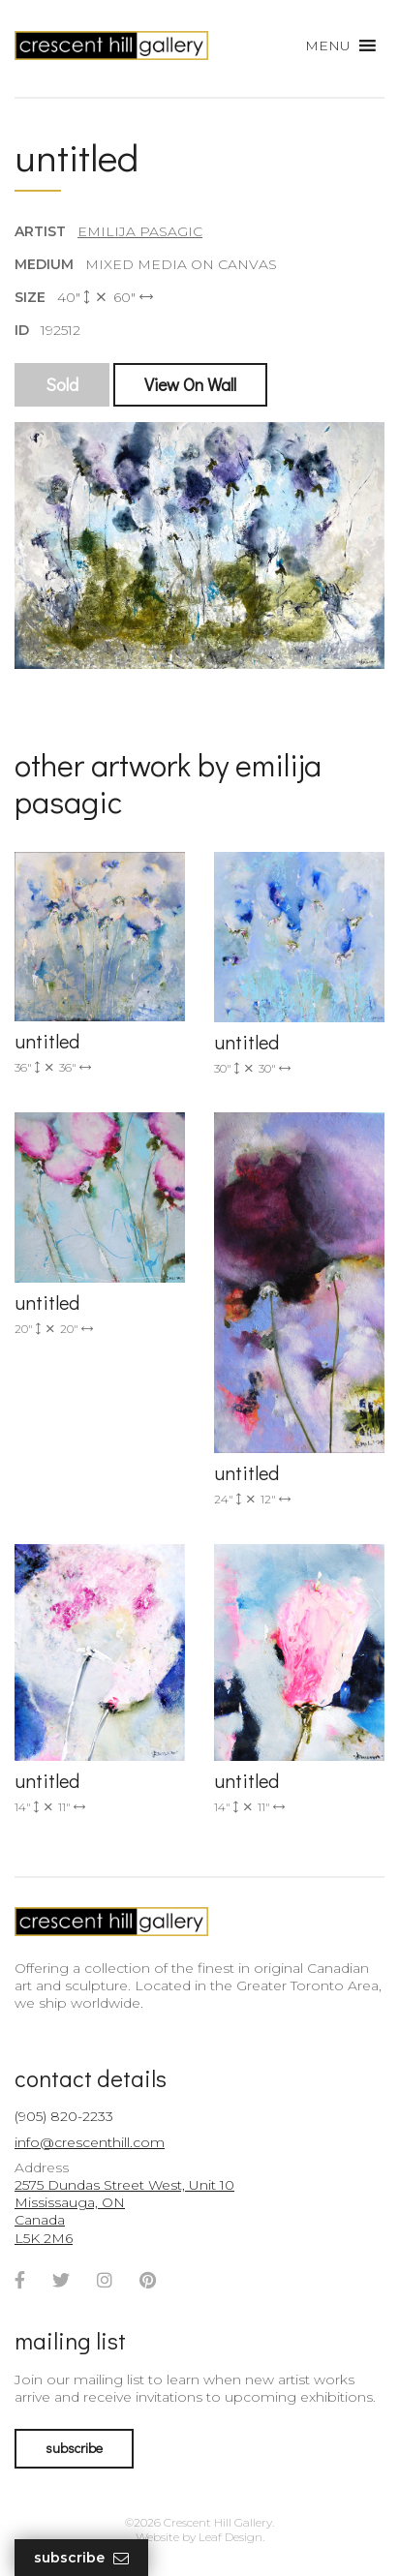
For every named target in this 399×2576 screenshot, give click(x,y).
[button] (328, 45)
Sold (62, 384)
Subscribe (81, 2558)
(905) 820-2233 (64, 2116)
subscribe (74, 2448)
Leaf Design (230, 2537)
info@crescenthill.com (90, 2142)
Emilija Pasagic (139, 231)
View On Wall (190, 384)
